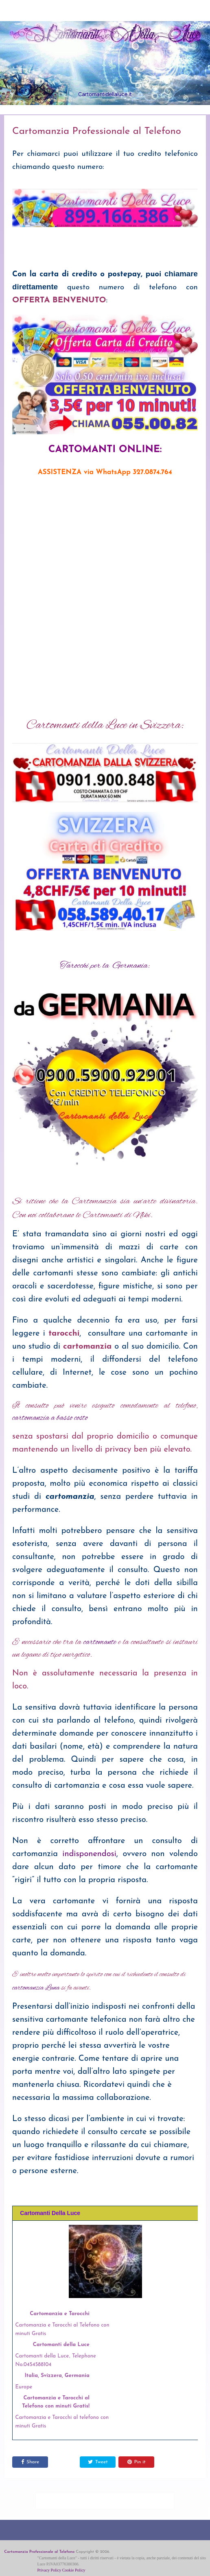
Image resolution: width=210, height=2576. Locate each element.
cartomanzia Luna (35, 1988)
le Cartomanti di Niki (113, 1215)
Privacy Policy (49, 2570)
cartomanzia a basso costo (50, 1418)
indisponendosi (89, 1854)
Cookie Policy (73, 2570)
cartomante (99, 1642)
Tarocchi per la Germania (104, 966)
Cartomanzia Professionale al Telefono (39, 2552)
